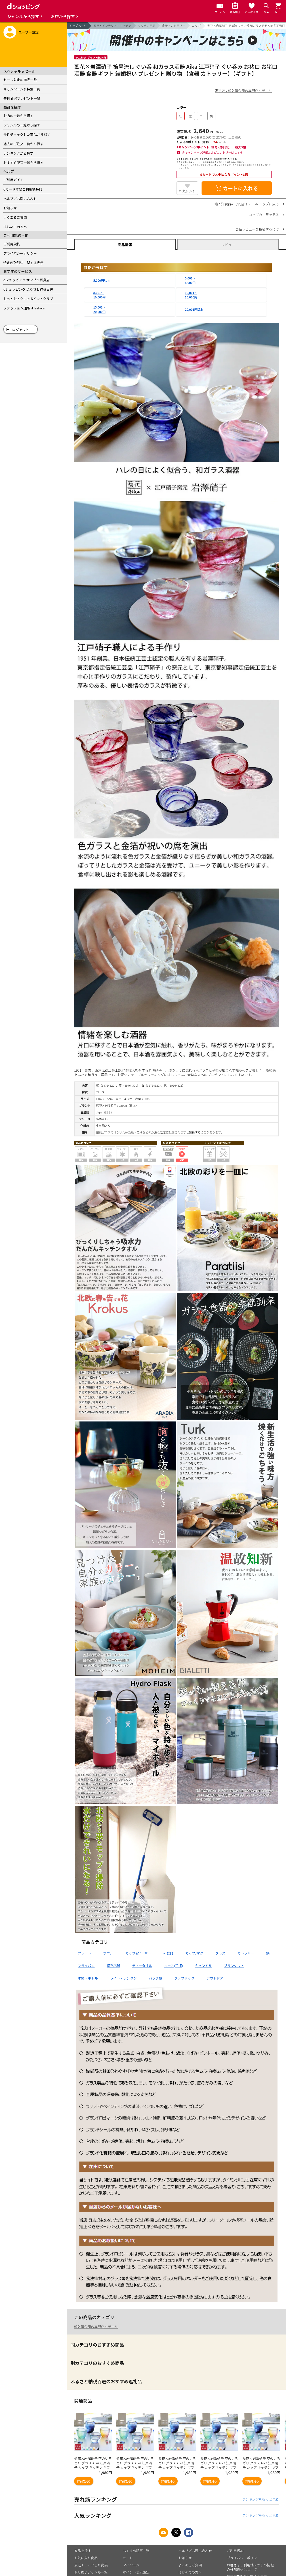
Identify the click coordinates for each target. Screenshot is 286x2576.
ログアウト (20, 329)
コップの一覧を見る (264, 214)
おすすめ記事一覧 (136, 2550)
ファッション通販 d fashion (24, 308)
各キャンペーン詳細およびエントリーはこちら (212, 152)
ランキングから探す (18, 153)
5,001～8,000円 (190, 280)
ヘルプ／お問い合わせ (20, 198)
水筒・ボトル (88, 1978)
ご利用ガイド (13, 179)
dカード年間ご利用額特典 (22, 189)
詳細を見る (83, 2481)
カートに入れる (236, 188)
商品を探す (82, 2550)
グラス (220, 1953)
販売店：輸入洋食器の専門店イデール (243, 90)
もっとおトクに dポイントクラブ (28, 298)
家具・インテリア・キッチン (112, 25)
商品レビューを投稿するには (257, 229)
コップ (196, 25)
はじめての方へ (15, 226)
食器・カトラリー (173, 25)
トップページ (78, 25)
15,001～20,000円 (99, 309)
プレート (84, 1953)
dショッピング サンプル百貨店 (26, 279)
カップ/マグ (194, 1953)
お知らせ (10, 208)
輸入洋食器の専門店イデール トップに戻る (246, 204)
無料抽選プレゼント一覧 (21, 98)
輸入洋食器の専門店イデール (96, 2326)
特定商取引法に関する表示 (23, 262)
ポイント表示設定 (136, 2572)
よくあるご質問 (15, 217)
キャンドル (203, 1965)
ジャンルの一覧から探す (21, 125)
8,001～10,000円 (99, 295)
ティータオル (142, 1965)
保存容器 (113, 1965)
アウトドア (214, 1978)
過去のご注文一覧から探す (23, 143)
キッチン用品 (146, 25)
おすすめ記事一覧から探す (23, 162)
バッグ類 (155, 1978)
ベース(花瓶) (173, 1965)
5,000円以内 (101, 280)
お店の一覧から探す (18, 115)
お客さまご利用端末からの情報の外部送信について (250, 2567)
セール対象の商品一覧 (20, 79)
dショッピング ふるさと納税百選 (28, 289)
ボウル (108, 1953)
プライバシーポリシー (20, 253)
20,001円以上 (194, 309)
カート (128, 2557)
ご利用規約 (11, 243)
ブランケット (234, 1965)
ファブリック (184, 1978)
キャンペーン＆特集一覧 (21, 89)
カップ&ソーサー (138, 1953)
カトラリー (246, 1953)
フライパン (86, 1965)
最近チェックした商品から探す (26, 134)
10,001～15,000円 (191, 295)
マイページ (131, 2565)
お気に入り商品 (86, 2557)
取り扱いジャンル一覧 (90, 2572)
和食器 (168, 1953)
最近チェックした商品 (91, 2565)
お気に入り (187, 191)
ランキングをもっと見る (260, 2499)
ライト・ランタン (123, 1978)
